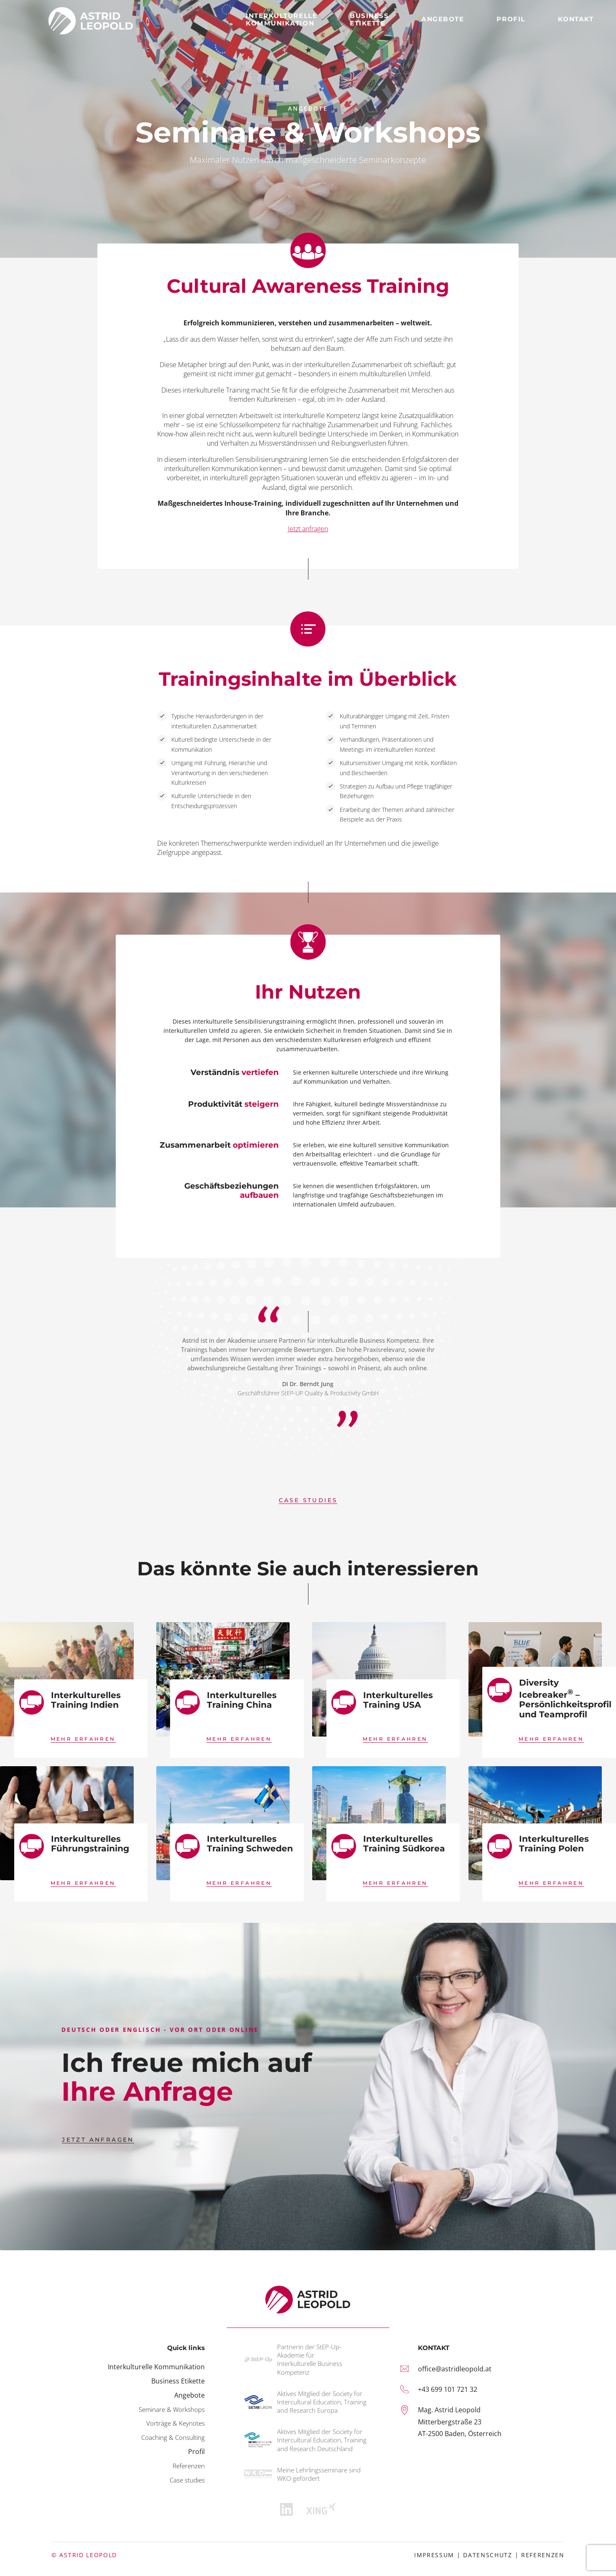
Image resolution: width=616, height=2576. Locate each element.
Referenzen (543, 2555)
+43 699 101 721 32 (447, 2389)
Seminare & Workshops (172, 2409)
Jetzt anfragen (308, 528)
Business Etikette (178, 2381)
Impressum (434, 2555)
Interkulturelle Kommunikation (156, 2366)
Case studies (187, 2480)
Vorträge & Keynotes (175, 2423)
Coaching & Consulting (173, 2437)
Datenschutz (487, 2555)
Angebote (189, 2395)
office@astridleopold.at (454, 2368)
